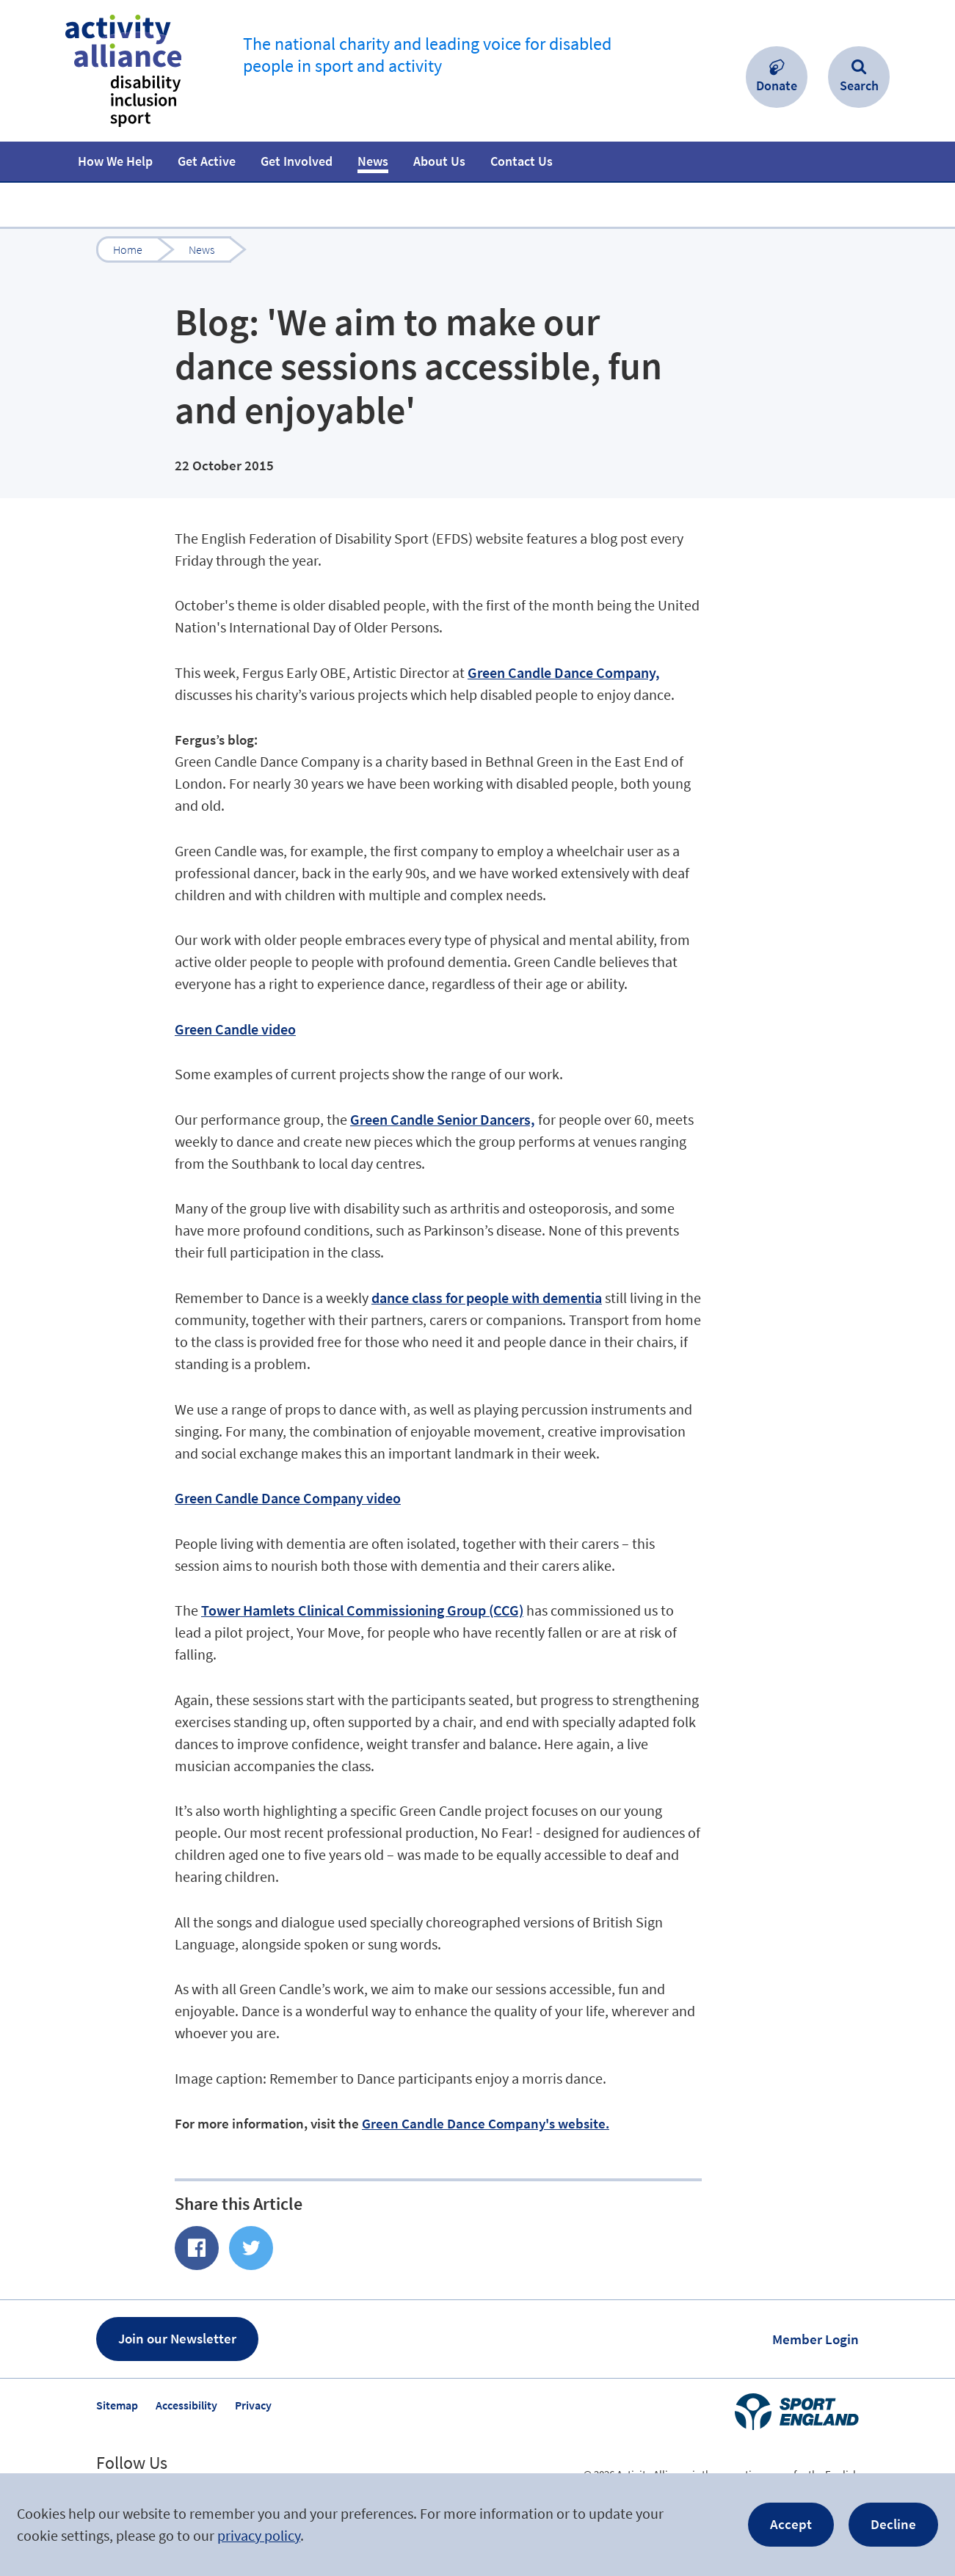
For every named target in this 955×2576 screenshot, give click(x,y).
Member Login (815, 2339)
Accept (791, 2524)
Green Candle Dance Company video (288, 1498)
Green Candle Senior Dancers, (442, 1119)
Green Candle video (235, 1029)
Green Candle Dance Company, (564, 672)
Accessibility (186, 2405)
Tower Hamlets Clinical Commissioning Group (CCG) (362, 1610)
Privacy (253, 2405)
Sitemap (117, 2405)
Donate (776, 85)
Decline (893, 2524)
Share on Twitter (251, 2248)
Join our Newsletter (177, 2338)
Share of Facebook (197, 2248)
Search (859, 85)
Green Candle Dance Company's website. (485, 2123)
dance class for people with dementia (486, 1297)
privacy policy (258, 2535)
